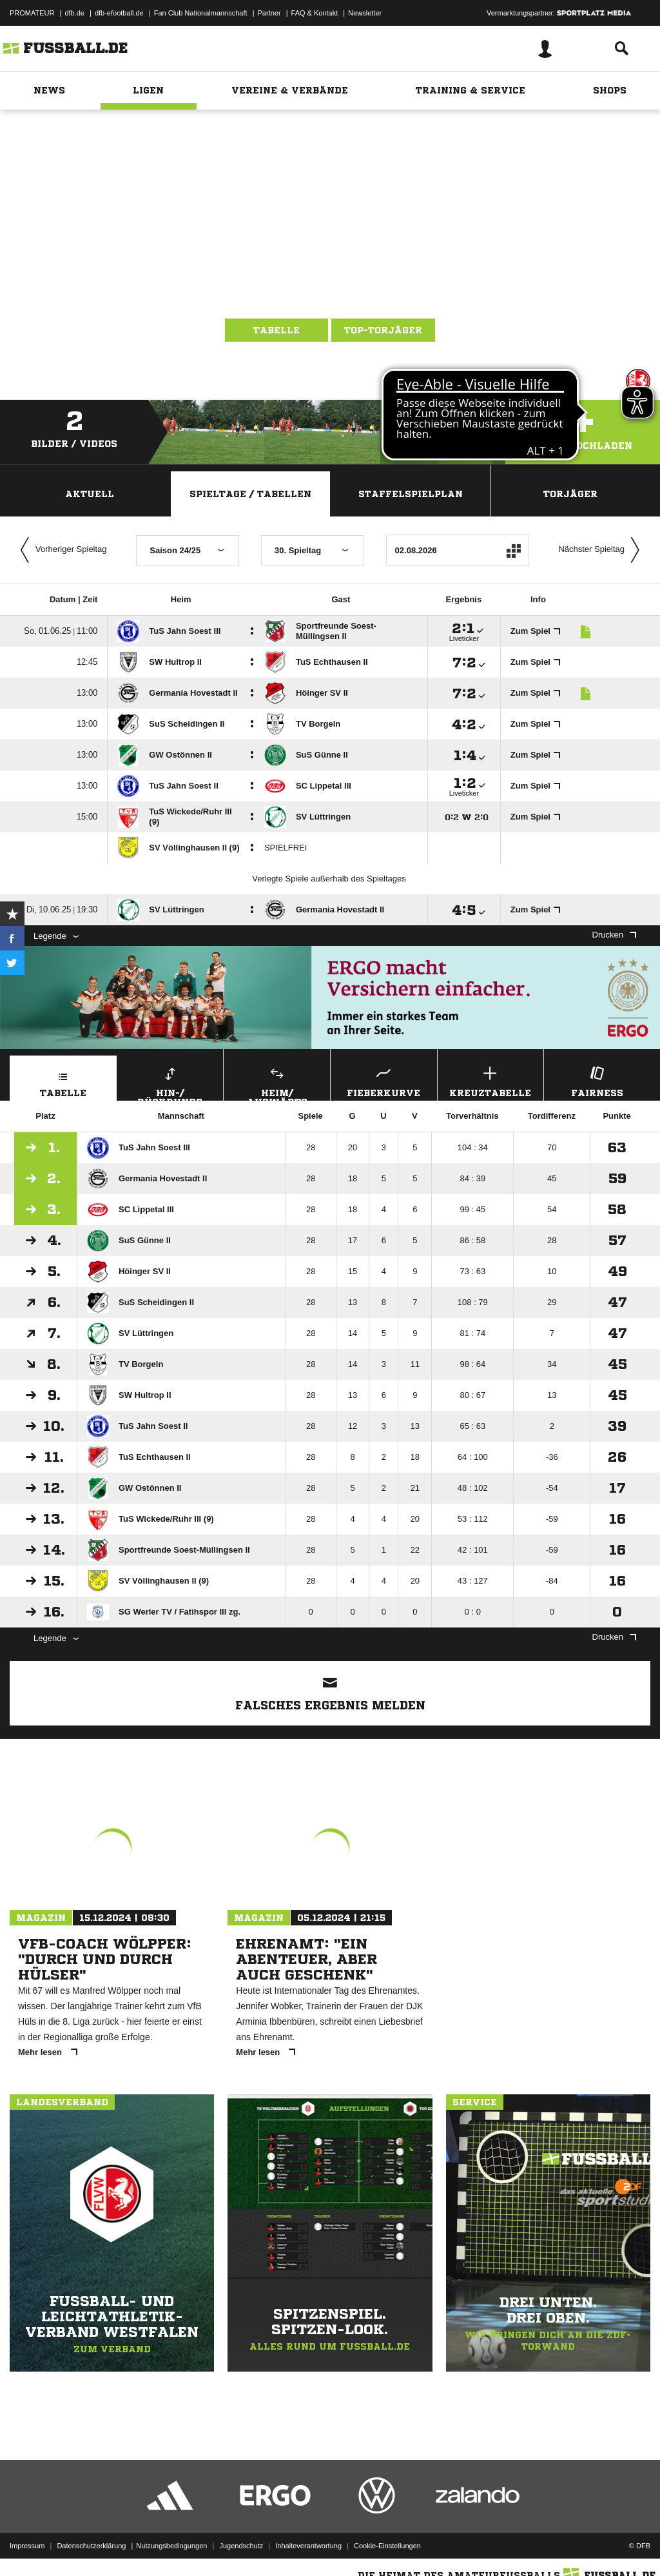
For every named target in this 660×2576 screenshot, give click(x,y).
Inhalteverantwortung (308, 2546)
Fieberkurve (384, 1080)
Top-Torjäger (383, 330)
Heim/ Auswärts (277, 1082)
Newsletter (365, 13)
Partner (269, 13)
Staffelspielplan (410, 493)
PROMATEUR (32, 13)
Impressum (27, 2546)
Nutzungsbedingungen (171, 2546)
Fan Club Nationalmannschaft (201, 13)
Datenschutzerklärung (91, 2546)
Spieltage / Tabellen (250, 493)
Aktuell (89, 493)
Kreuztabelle (491, 1080)
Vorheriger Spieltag (60, 550)
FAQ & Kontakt (314, 13)
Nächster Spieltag (602, 550)
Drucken (614, 934)
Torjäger (570, 493)
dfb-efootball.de (119, 13)
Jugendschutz (241, 2546)
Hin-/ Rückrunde (170, 1082)
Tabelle (276, 330)
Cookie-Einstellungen (387, 2546)
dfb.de (74, 13)
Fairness (597, 1080)
